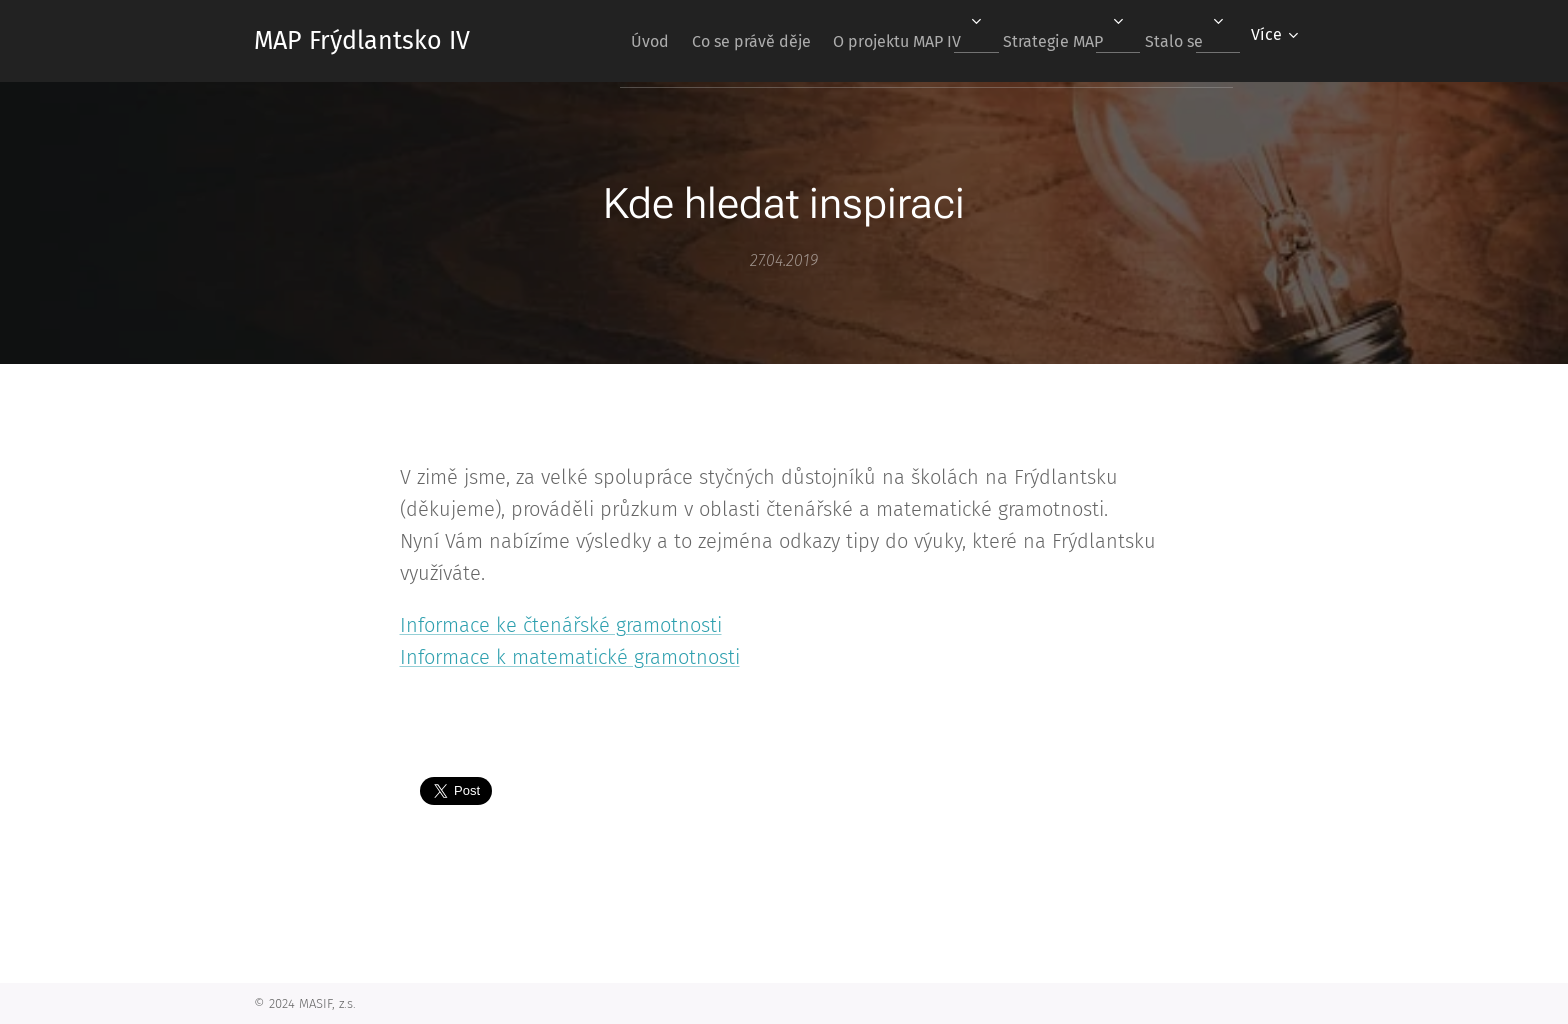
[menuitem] (605, 41)
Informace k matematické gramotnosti (570, 657)
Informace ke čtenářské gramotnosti (561, 625)
